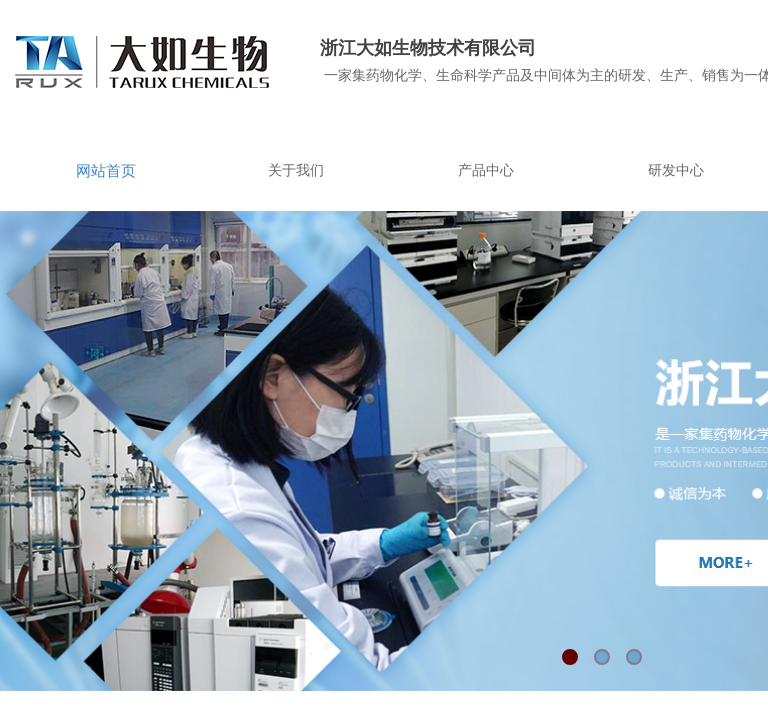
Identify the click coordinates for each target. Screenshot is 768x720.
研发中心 (676, 170)
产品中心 (486, 170)
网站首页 (106, 171)
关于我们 (296, 170)
